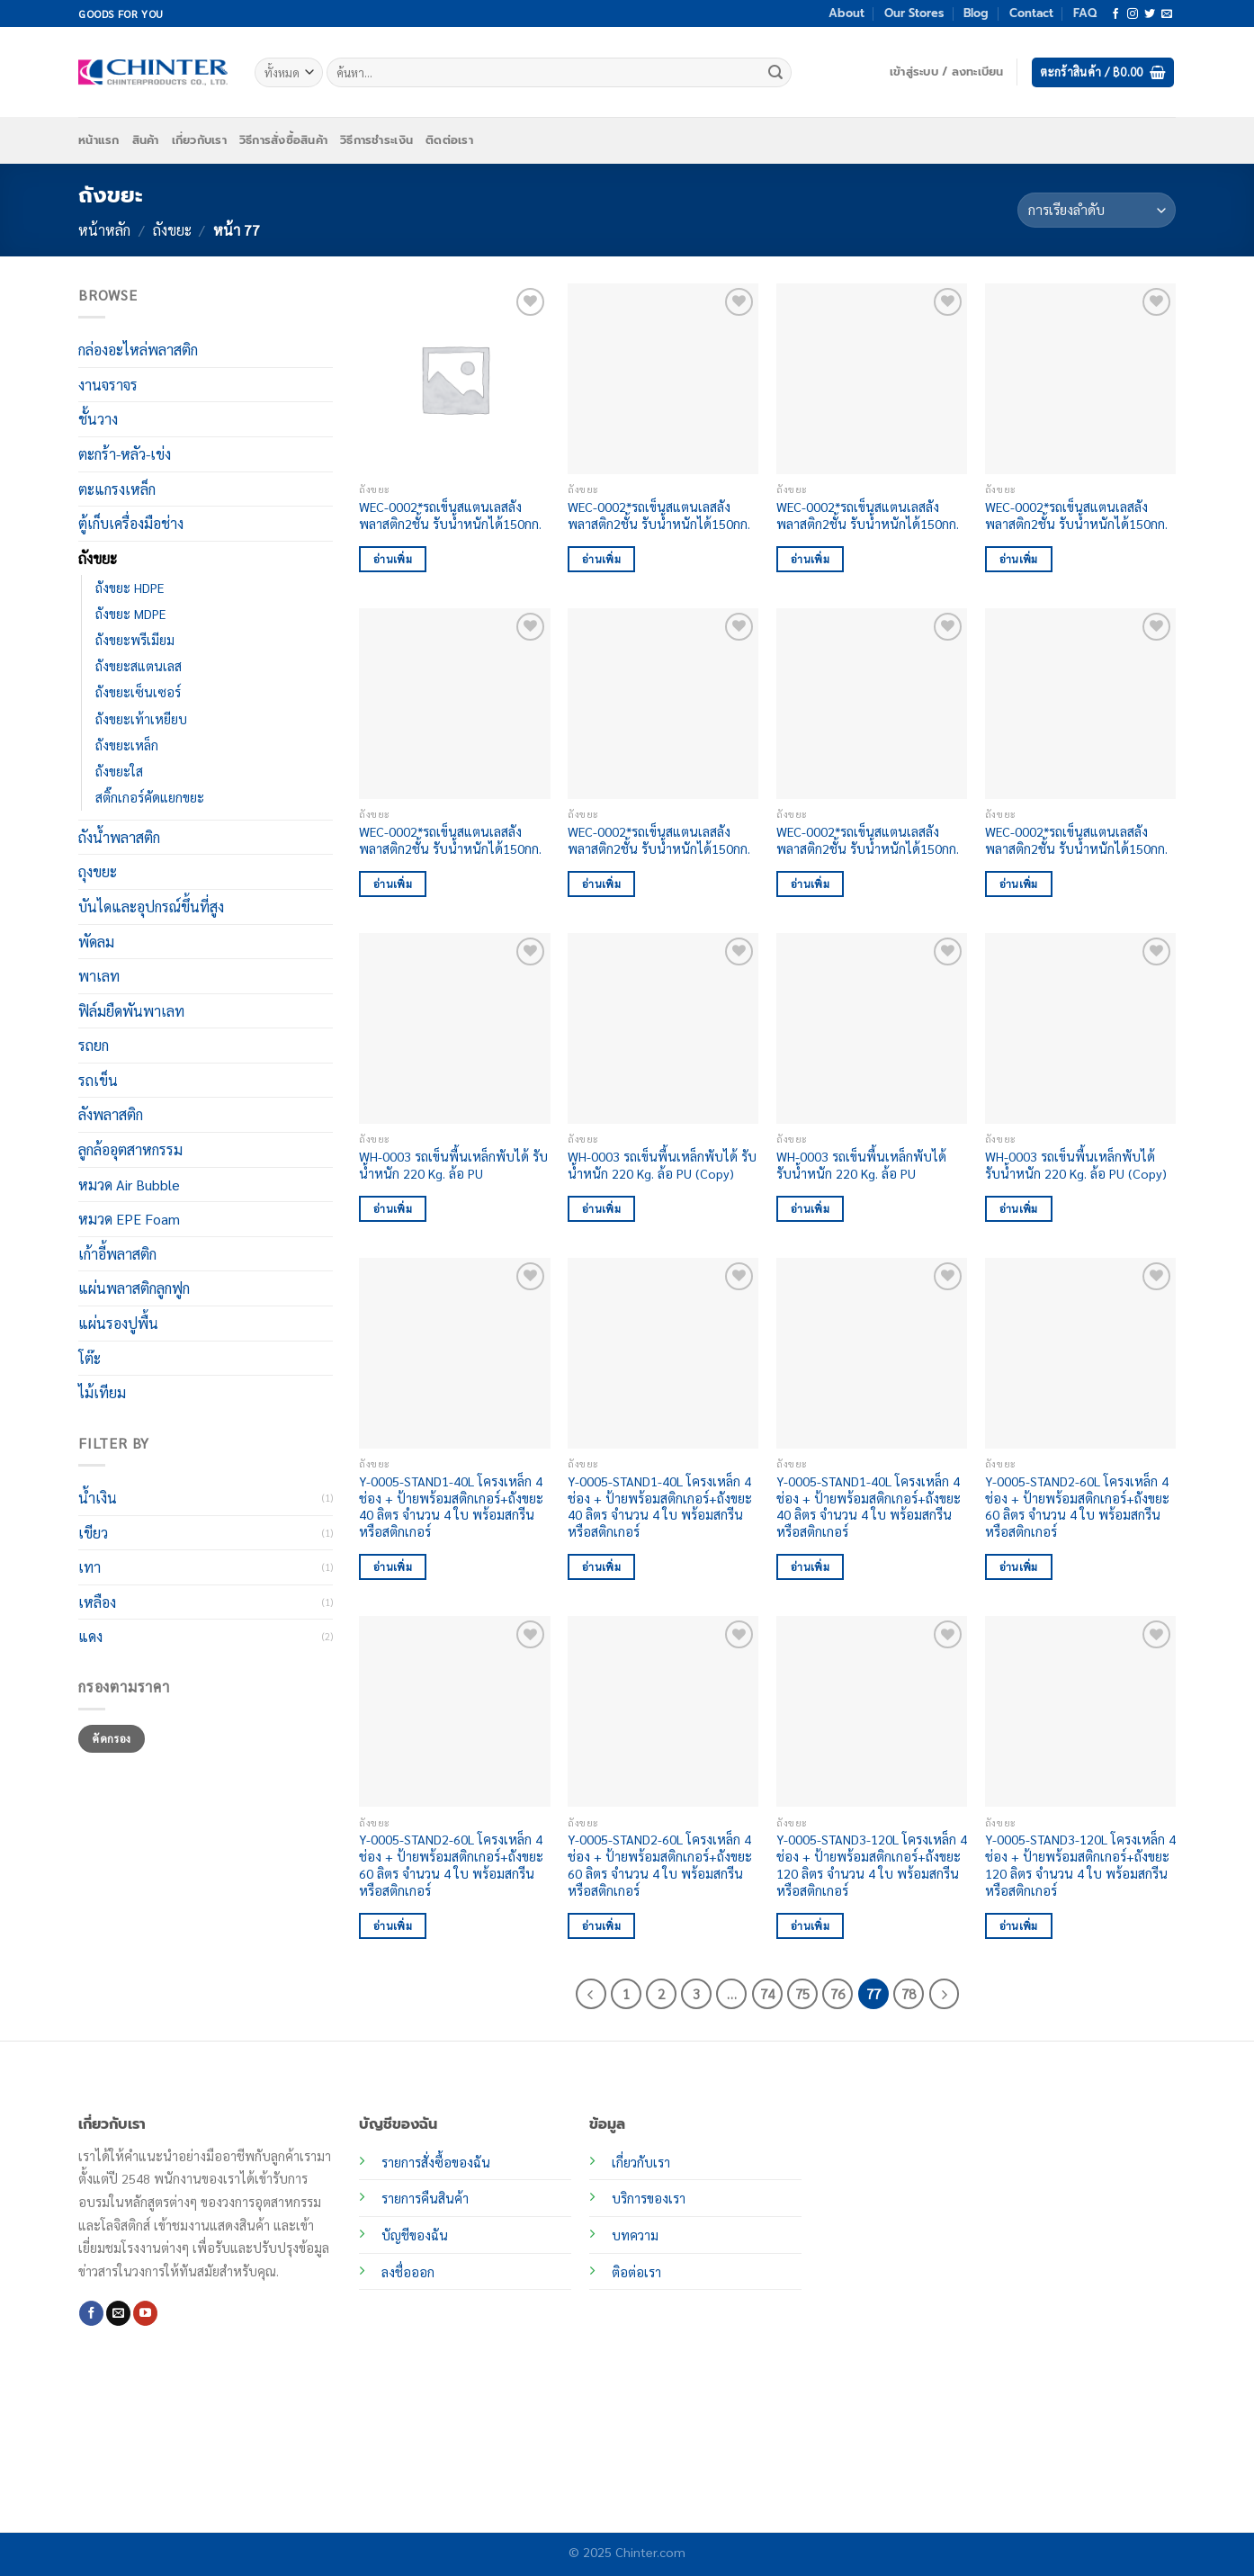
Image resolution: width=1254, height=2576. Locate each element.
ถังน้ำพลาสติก (119, 837)
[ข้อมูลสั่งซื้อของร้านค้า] (1096, 210)
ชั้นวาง (98, 418)
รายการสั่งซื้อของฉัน (435, 2162)
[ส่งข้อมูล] (775, 73)
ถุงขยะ (97, 871)
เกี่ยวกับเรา (199, 139)
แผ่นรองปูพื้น (118, 1323)
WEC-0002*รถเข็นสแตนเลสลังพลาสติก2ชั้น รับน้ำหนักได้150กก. (450, 515)
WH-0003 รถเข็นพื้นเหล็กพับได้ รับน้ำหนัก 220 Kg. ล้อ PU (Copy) (662, 1164)
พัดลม (96, 940)
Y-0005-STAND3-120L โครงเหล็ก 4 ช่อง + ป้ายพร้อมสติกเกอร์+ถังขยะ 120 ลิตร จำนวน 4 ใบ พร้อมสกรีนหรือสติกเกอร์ (871, 1864)
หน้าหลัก (104, 229)
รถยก (93, 1045)
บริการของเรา (648, 2198)
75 (802, 1993)
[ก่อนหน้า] (591, 1994)
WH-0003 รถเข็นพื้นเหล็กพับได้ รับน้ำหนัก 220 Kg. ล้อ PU (453, 1164)
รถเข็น (98, 1080)
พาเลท (99, 975)
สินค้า (145, 139)
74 (767, 1993)
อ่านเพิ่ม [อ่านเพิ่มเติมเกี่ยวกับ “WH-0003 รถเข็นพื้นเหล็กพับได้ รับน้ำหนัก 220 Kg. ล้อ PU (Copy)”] (601, 1209)
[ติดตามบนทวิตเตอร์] (1149, 14)
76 (837, 1993)
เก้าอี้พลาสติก (117, 1253)
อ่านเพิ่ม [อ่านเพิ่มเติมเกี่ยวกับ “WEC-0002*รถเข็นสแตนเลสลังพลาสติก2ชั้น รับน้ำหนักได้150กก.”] (392, 559)
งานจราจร (108, 384)
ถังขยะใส (119, 770)
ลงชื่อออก (407, 2272)
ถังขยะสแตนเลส (138, 666)
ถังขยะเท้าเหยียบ (141, 718)
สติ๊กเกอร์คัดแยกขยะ (149, 797)
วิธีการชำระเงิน (376, 139)
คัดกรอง (111, 1738)
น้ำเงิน (97, 1497)
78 (908, 1993)
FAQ (1085, 13)
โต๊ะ (89, 1357)
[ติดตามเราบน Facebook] (1115, 14)
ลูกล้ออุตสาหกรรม (130, 1149)
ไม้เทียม (102, 1392)
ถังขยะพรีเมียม (135, 640)
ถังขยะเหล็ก (126, 744)
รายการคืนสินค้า (425, 2198)
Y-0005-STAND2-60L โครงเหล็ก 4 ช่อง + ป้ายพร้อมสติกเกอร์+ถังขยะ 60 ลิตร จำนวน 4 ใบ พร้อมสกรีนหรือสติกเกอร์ (1077, 1506)
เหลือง (97, 1602)
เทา (89, 1566)
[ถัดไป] (944, 1994)
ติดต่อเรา (449, 139)
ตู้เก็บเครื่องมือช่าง (131, 523)
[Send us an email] (1166, 14)
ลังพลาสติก (110, 1114)
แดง (90, 1636)
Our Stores (914, 13)
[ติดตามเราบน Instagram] (1132, 14)
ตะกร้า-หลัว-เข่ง (124, 453)
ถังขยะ (172, 229)
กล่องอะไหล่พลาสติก (138, 349)
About (846, 13)
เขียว (93, 1531)
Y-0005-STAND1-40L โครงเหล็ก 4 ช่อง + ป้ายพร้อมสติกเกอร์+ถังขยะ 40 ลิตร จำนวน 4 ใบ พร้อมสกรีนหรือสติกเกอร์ (451, 1506)
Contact (1031, 13)
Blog (976, 13)
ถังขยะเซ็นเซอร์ (138, 692)
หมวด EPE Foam (129, 1218)
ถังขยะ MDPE (130, 614)
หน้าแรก (99, 139)
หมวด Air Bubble (129, 1184)
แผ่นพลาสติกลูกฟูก (134, 1288)
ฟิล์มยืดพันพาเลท (131, 1010)
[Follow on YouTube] (145, 2313)
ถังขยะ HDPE (129, 587)
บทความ (635, 2235)
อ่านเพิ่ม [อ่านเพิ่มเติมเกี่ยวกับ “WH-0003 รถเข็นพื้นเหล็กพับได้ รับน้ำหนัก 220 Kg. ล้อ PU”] (392, 1209)
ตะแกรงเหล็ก (117, 488)
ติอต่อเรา (636, 2272)
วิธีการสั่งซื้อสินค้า (283, 139)
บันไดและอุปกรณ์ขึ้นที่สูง (151, 906)
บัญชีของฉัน (414, 2235)
